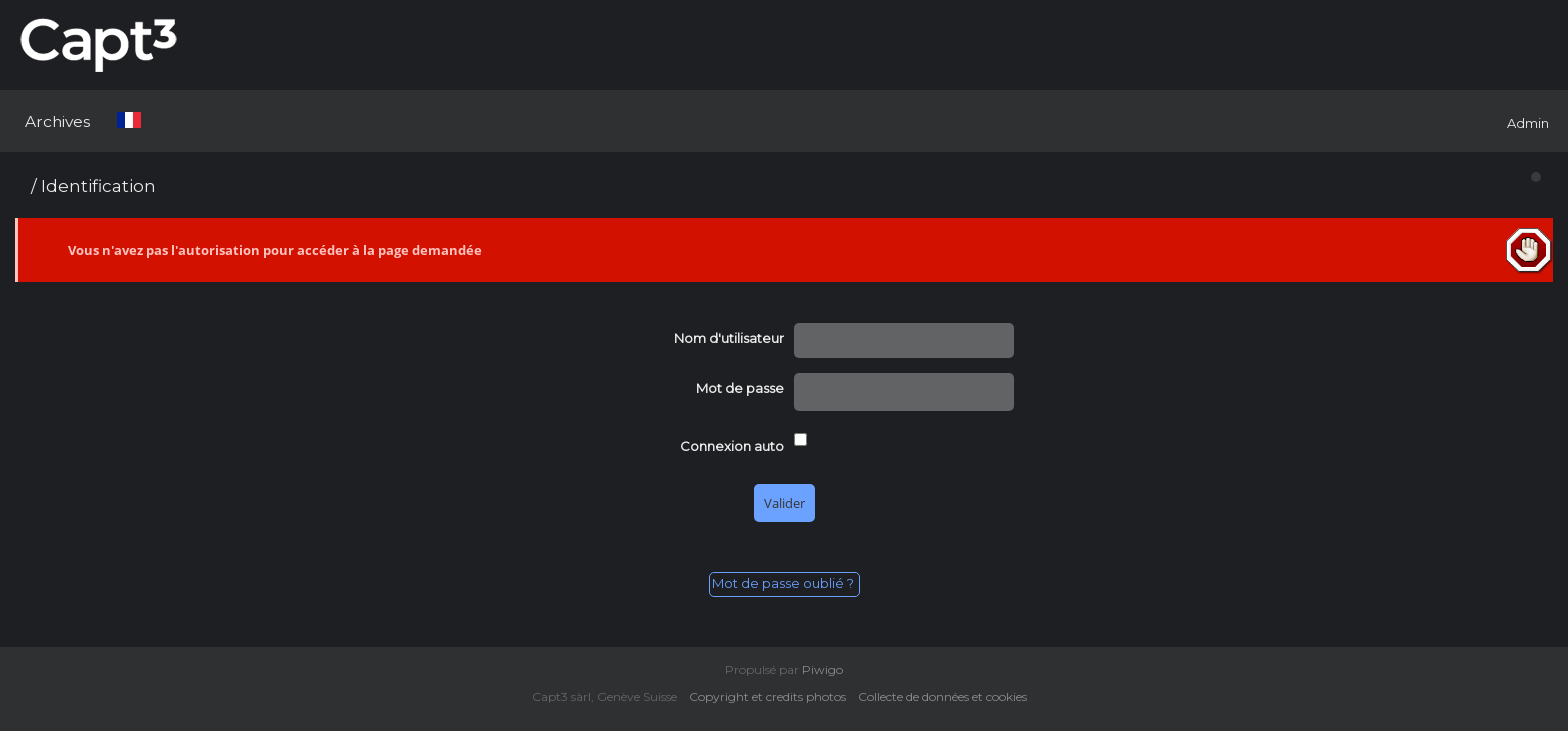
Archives (57, 121)
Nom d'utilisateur (729, 338)
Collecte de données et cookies (947, 696)
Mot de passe (740, 388)
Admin (1528, 123)
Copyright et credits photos (772, 696)
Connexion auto (732, 446)
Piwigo (822, 669)
